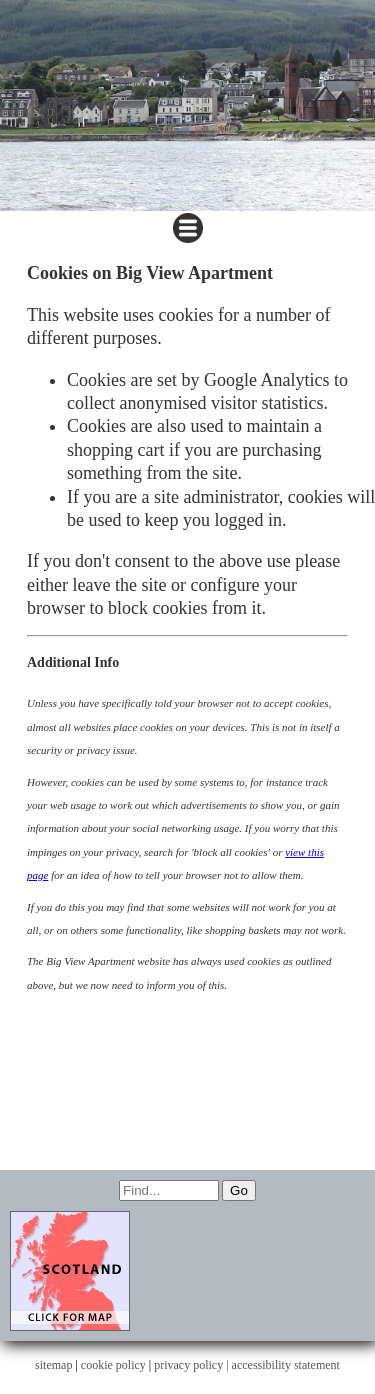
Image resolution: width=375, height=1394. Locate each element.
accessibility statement (286, 1365)
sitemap (53, 1365)
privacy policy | (192, 1365)
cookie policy (113, 1365)
